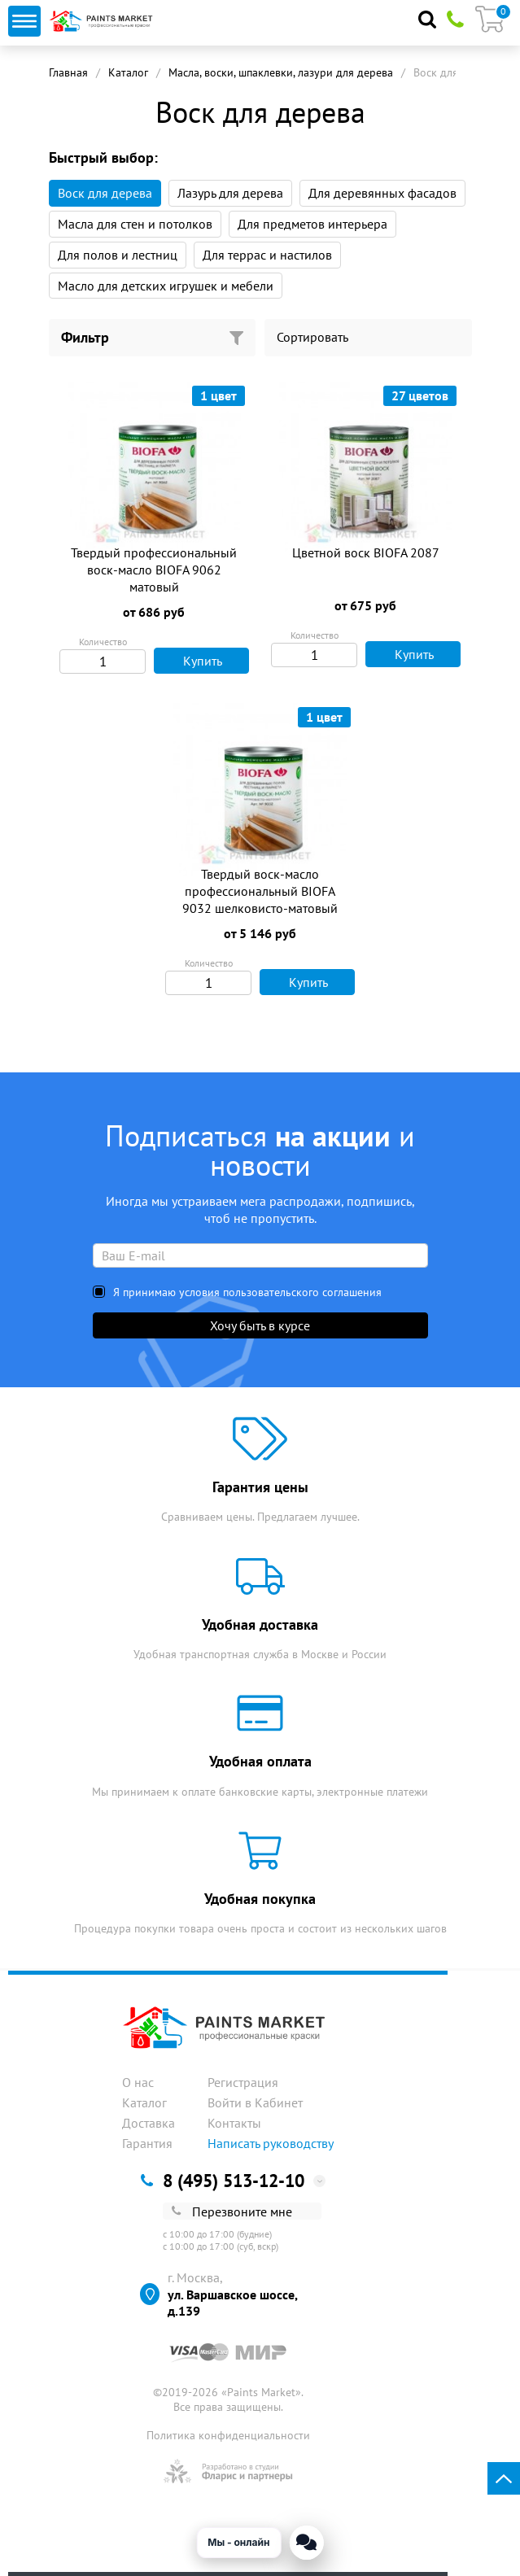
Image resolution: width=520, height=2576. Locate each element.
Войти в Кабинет (255, 2102)
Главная (68, 72)
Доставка (148, 2123)
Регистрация (243, 2082)
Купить (192, 661)
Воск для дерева (105, 193)
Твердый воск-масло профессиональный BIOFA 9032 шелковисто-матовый (260, 891)
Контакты (234, 2123)
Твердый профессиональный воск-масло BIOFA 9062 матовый (154, 569)
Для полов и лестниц (117, 255)
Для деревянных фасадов (382, 193)
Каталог (128, 72)
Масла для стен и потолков (135, 224)
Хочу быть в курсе (260, 1325)
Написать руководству (271, 2143)
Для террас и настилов (267, 255)
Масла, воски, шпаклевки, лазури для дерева (280, 72)
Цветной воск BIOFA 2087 (365, 552)
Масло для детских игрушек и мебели (165, 285)
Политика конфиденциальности (228, 2435)
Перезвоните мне (232, 2211)
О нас (138, 2082)
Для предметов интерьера (312, 224)
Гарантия (147, 2143)
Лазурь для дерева (230, 193)
